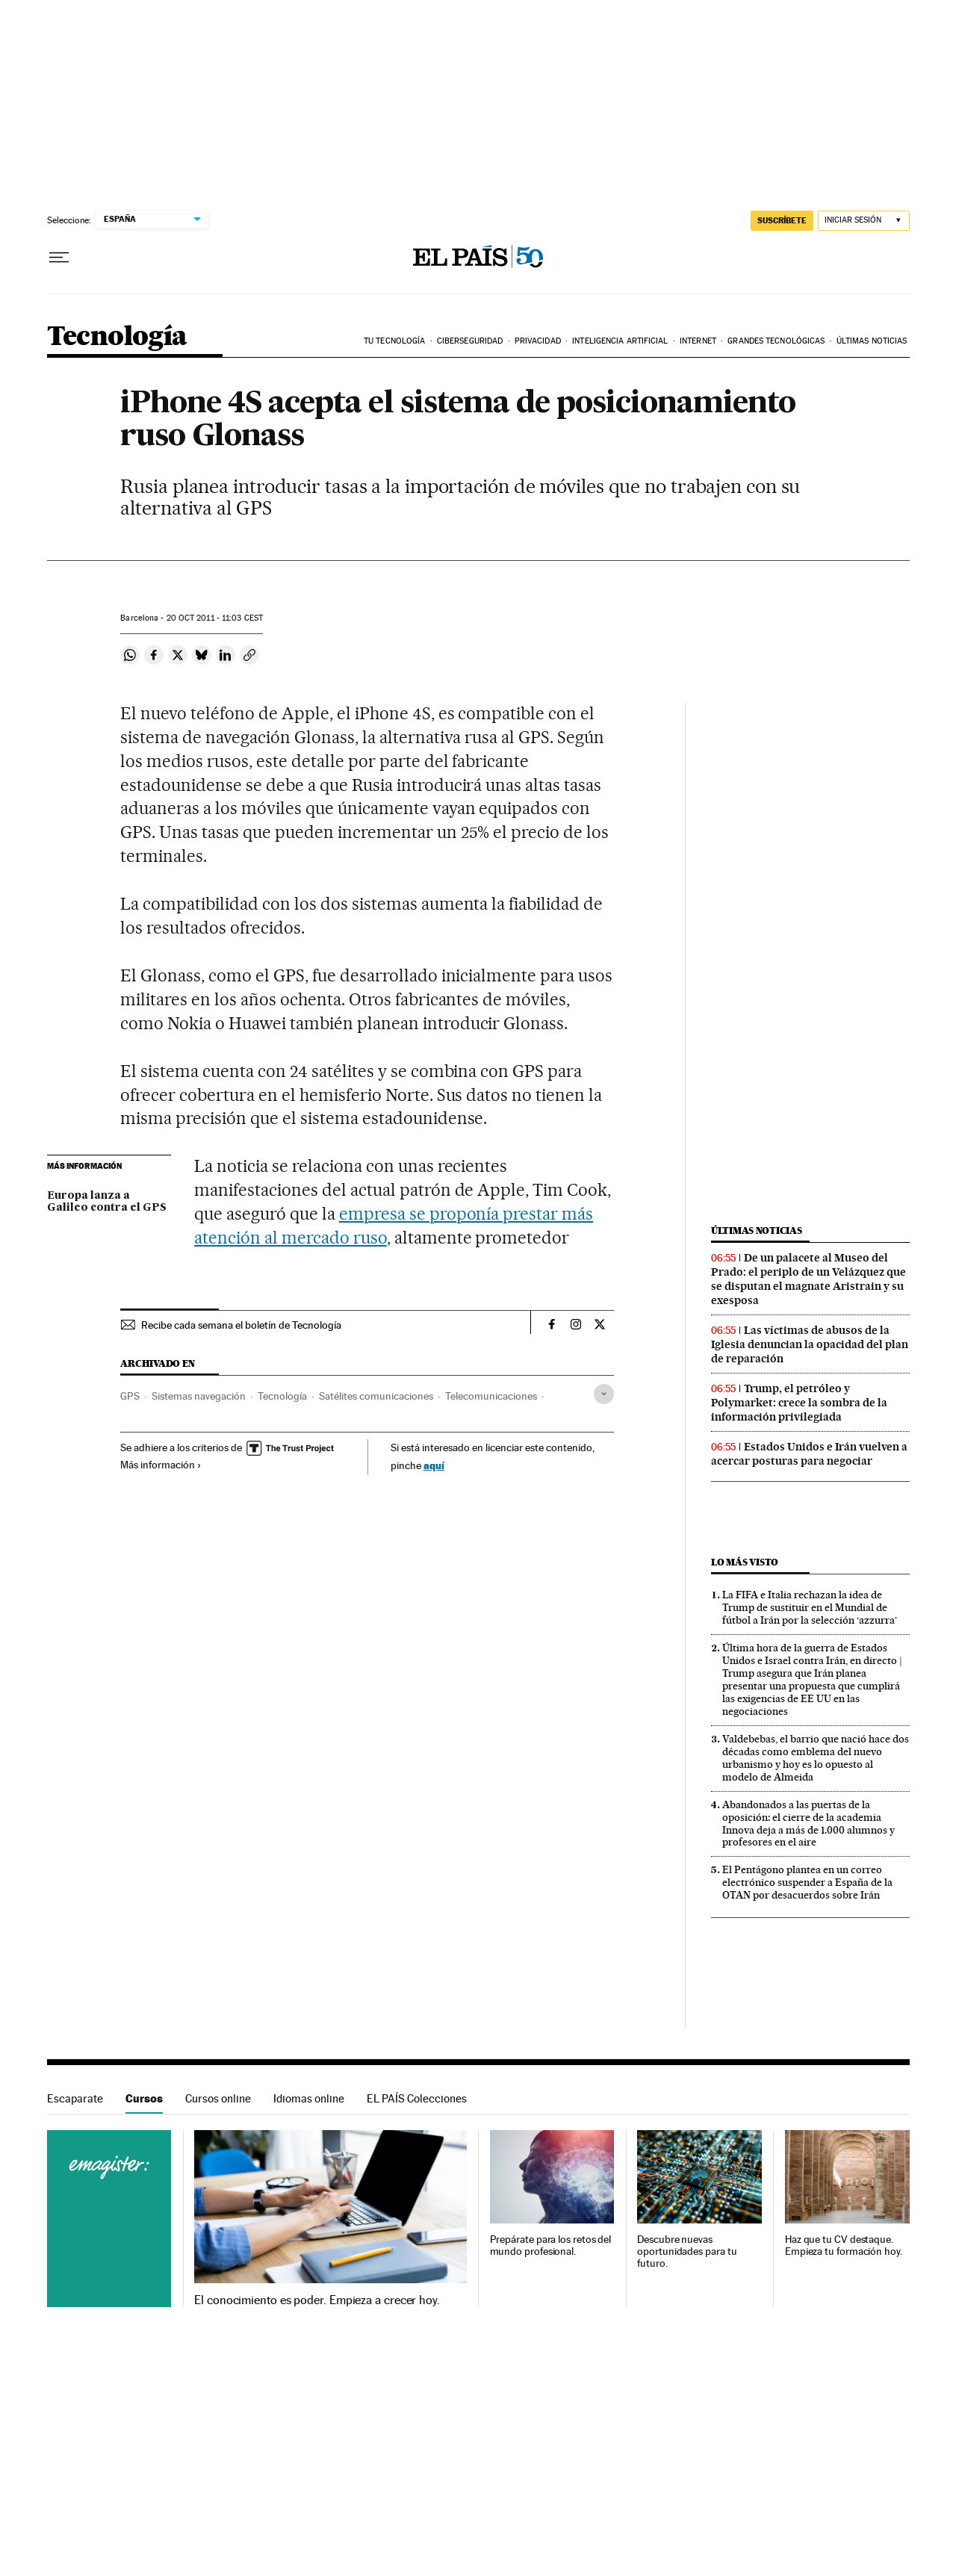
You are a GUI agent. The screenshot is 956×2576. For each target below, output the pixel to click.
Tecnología (117, 337)
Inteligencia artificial (620, 341)
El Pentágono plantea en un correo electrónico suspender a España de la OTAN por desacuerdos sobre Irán (807, 1882)
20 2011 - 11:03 (215, 618)
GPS (130, 1396)
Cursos (144, 2098)
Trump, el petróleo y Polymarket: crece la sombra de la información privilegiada (799, 1403)
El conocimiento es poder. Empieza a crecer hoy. (317, 2300)
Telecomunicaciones (491, 1396)
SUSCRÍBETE (782, 220)
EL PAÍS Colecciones (417, 2098)
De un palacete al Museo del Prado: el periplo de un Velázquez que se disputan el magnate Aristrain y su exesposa (808, 1279)
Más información (161, 1465)
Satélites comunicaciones (376, 1396)
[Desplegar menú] (59, 258)
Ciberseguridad (470, 341)
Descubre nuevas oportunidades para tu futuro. (686, 2251)
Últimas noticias (871, 341)
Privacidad (538, 341)
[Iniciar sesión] (864, 221)
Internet (698, 341)
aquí (433, 1465)
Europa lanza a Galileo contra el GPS (107, 1202)
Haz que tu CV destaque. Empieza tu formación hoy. (843, 2245)
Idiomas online (308, 2098)
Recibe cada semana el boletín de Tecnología (241, 1325)
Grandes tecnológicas (776, 341)
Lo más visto (744, 1562)
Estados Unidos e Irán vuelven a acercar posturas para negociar (809, 1454)
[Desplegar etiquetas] (604, 1394)
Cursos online (218, 2098)
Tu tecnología (394, 341)
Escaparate (75, 2098)
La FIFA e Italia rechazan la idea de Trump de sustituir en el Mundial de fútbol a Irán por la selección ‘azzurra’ (809, 1607)
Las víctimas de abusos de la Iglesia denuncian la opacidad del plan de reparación (809, 1344)
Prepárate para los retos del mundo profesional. (551, 2245)
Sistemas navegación (199, 1396)
